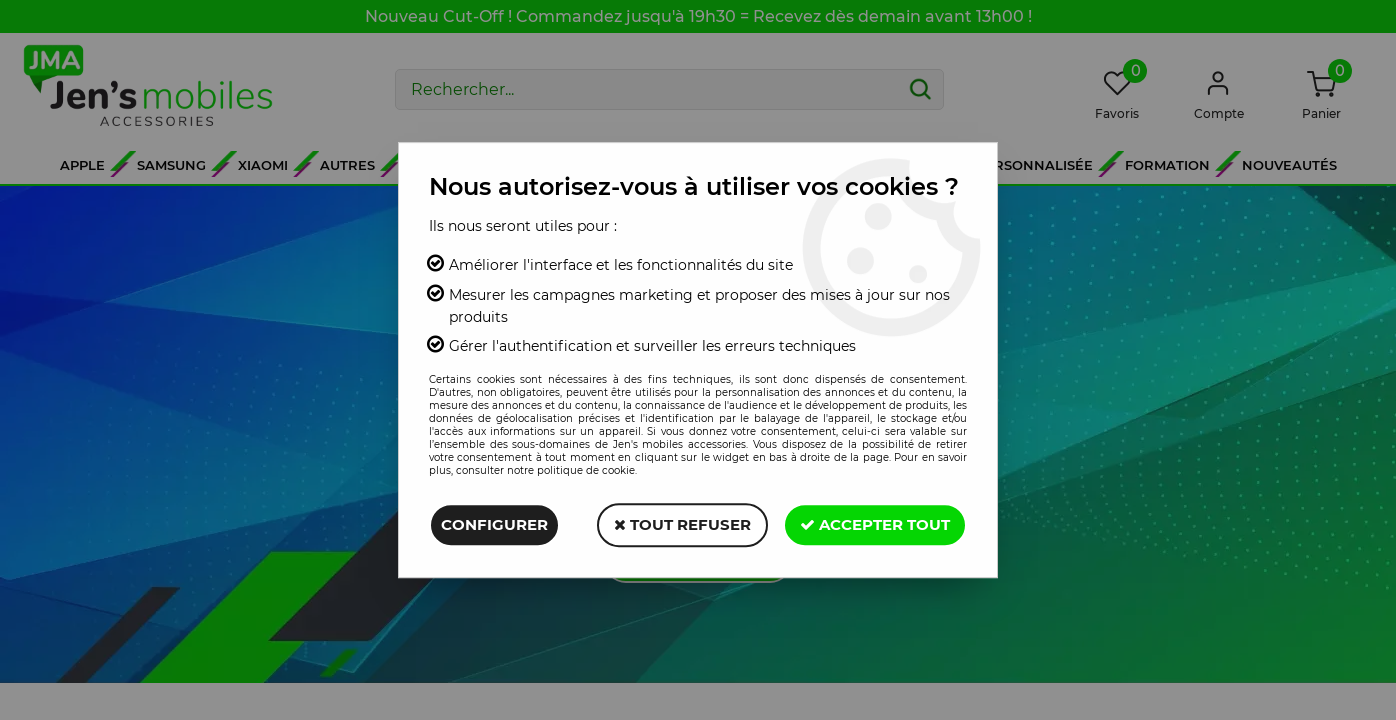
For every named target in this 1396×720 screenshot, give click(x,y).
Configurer (494, 524)
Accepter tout (875, 524)
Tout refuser (682, 524)
